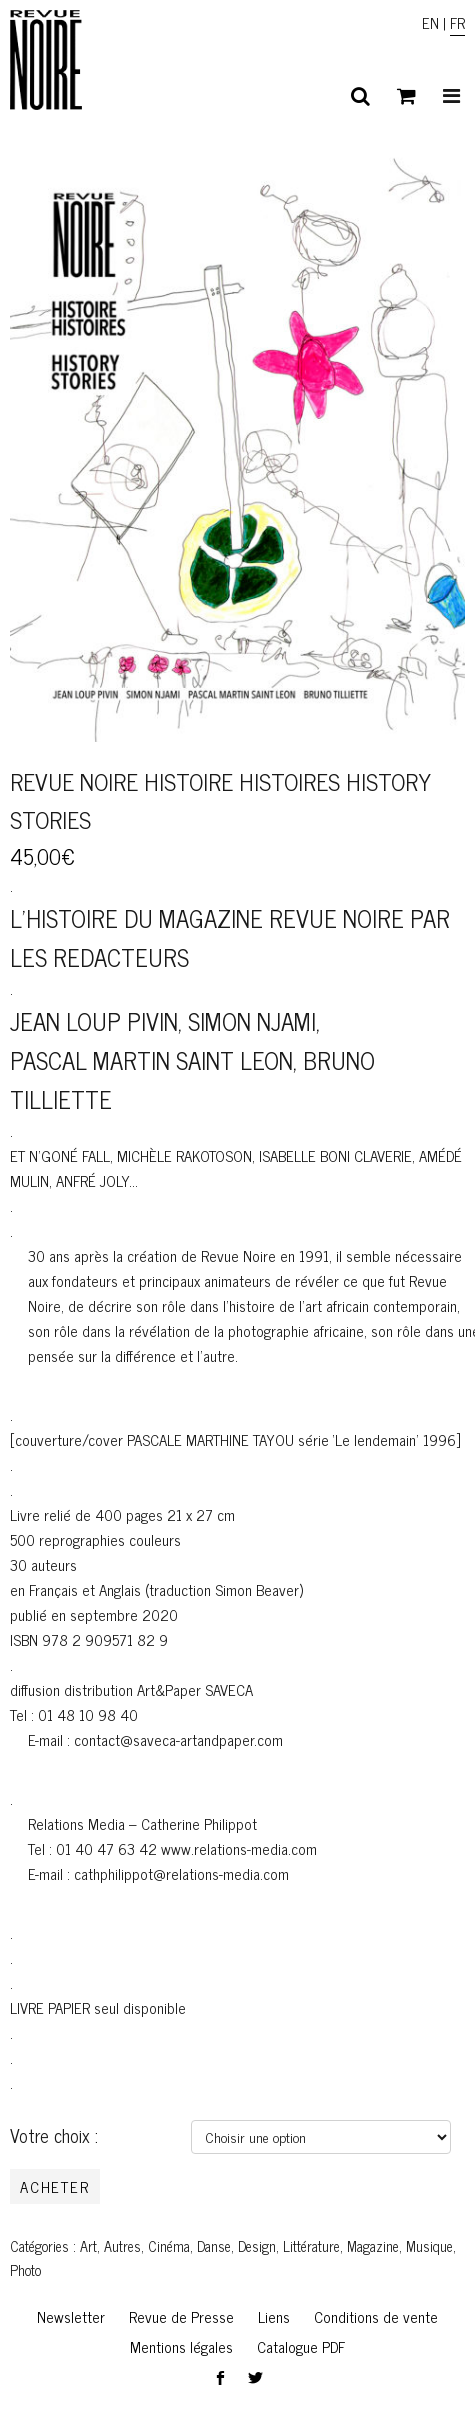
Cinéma (169, 2246)
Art (88, 2246)
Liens (274, 2316)
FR (457, 22)
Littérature (311, 2246)
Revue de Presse (181, 2316)
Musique (429, 2246)
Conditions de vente (376, 2316)
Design (257, 2246)
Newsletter (71, 2316)
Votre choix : (54, 2135)
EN (430, 22)
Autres (122, 2246)
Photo (25, 2270)
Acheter (55, 2186)
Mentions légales (181, 2346)
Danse (214, 2246)
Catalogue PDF (301, 2346)
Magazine (373, 2246)
